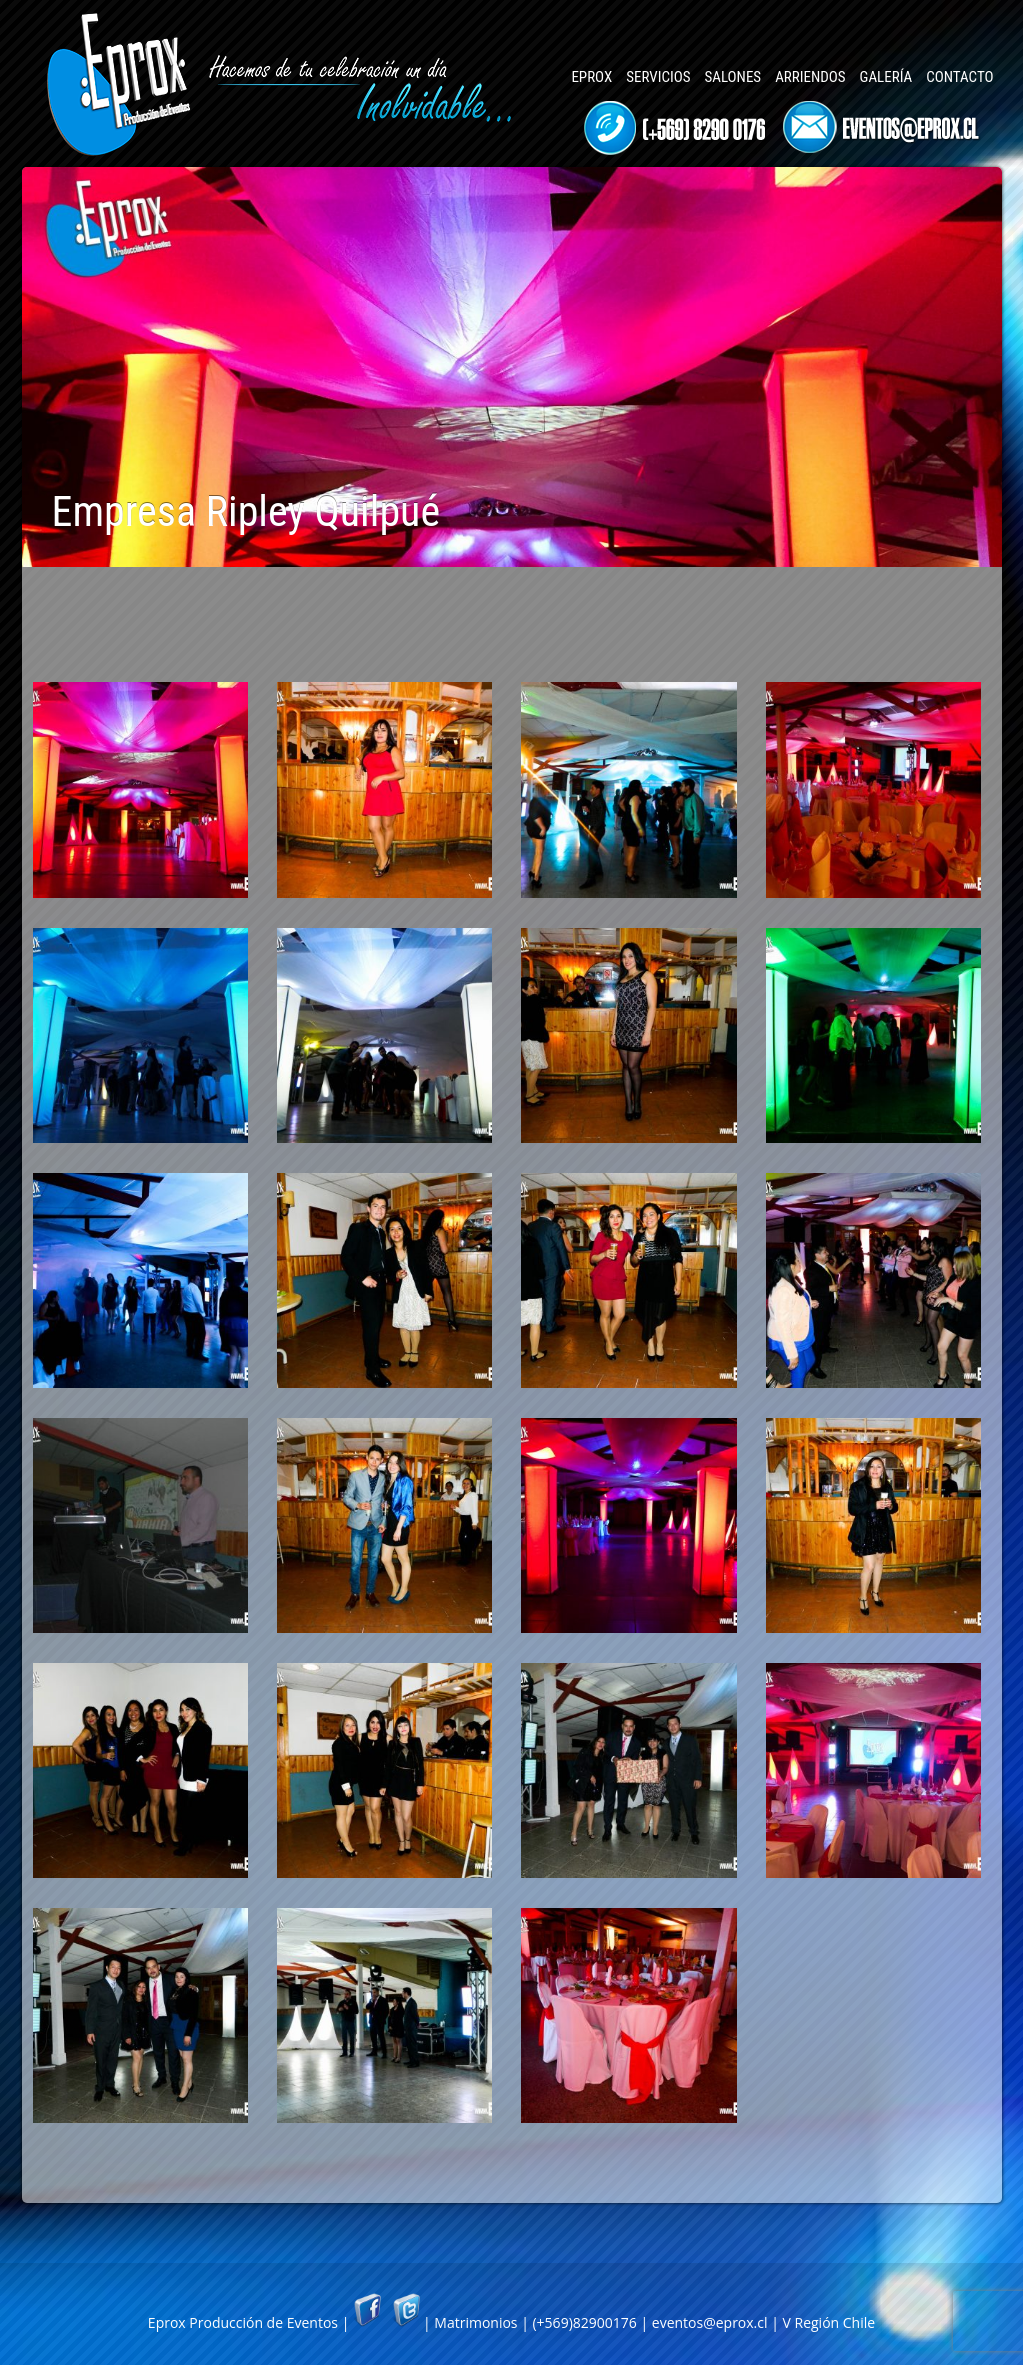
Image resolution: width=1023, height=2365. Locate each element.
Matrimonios (475, 2322)
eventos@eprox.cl (710, 2322)
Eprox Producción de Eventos (243, 2322)
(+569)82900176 (584, 2322)
